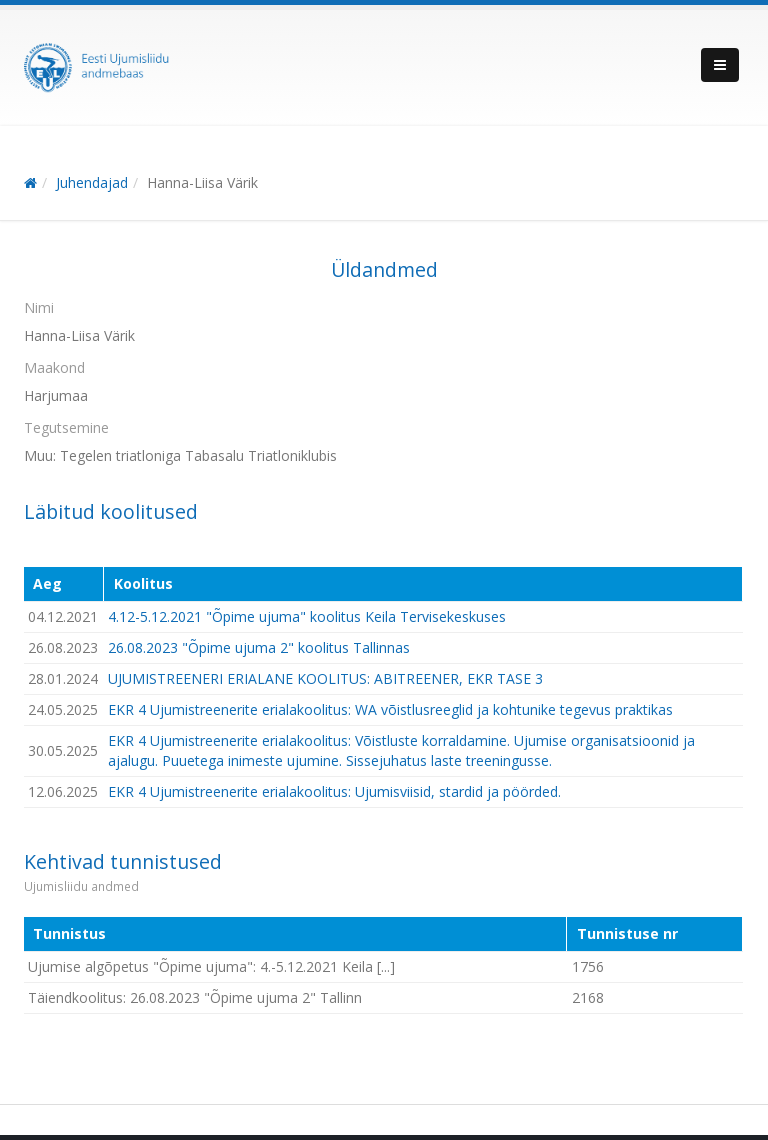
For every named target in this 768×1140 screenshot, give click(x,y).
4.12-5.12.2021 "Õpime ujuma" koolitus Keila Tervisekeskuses (307, 616)
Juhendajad (92, 182)
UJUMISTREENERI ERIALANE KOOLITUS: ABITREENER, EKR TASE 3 (325, 678)
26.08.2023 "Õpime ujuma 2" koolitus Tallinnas (259, 647)
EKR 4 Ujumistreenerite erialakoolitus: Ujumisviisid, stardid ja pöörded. (334, 791)
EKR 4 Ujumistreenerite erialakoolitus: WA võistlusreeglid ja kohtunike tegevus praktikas (390, 709)
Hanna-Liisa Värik (202, 182)
